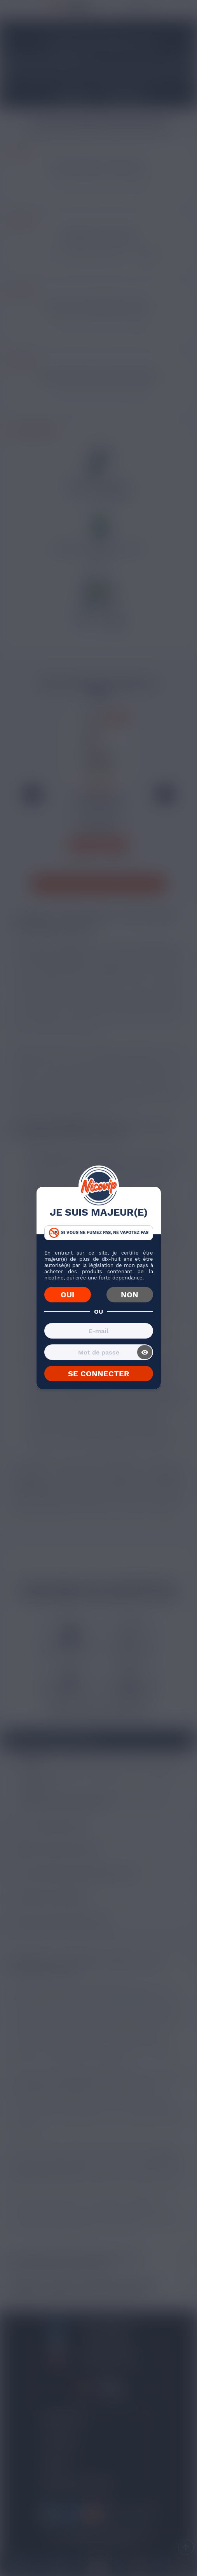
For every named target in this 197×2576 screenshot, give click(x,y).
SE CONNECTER (98, 1373)
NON (129, 1294)
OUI (67, 1294)
